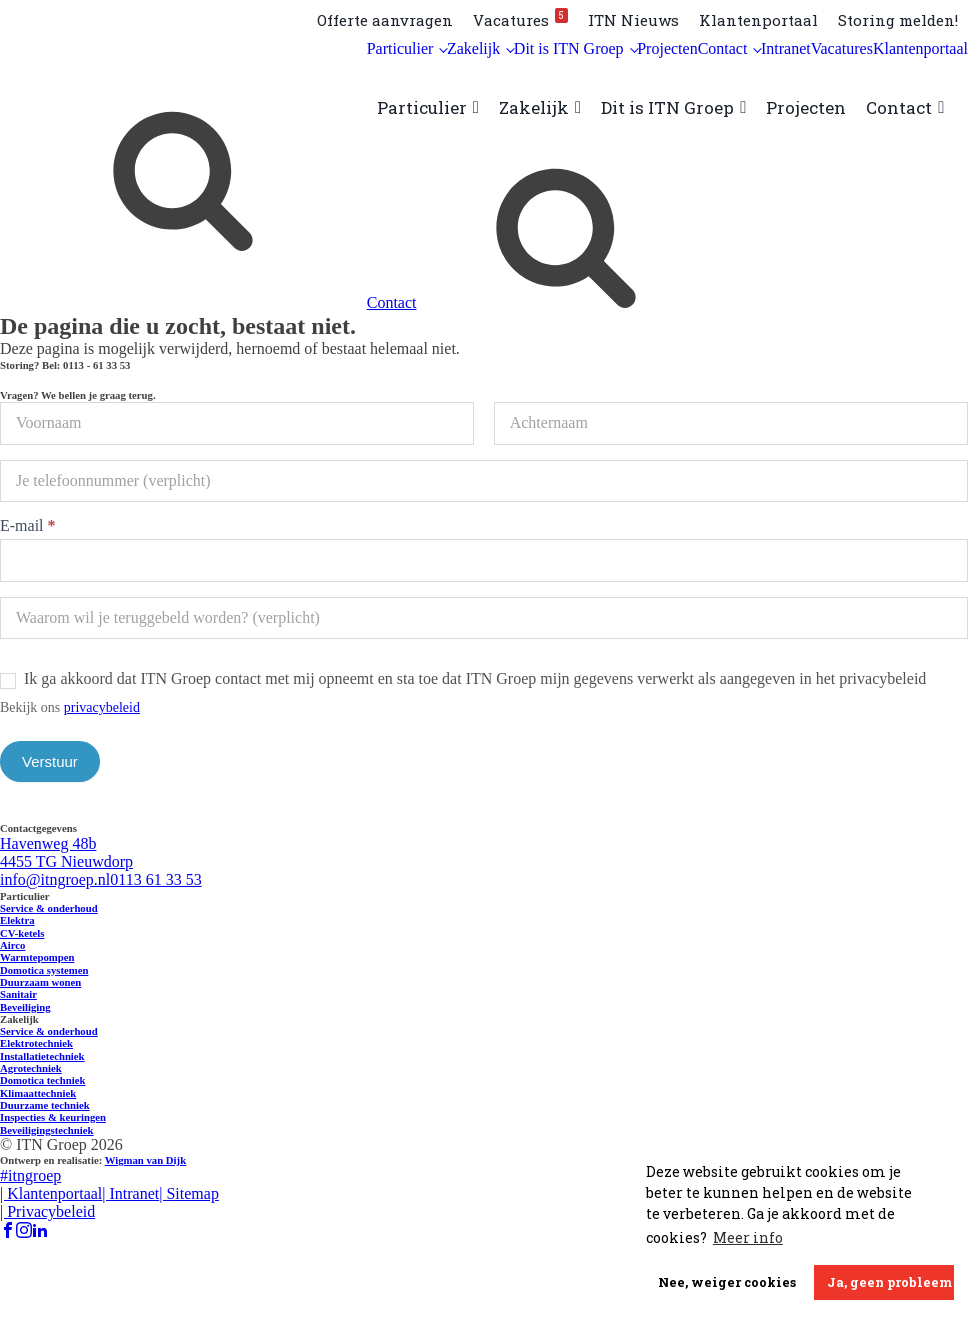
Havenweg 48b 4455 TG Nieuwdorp (66, 852)
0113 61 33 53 (155, 879)
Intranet (786, 48)
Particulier (400, 48)
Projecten (667, 48)
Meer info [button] (748, 1237)
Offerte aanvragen (385, 20)
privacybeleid (102, 707)
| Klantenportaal (51, 1193)
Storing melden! (898, 20)
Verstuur (50, 761)
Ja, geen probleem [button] (889, 1282)
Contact (723, 48)
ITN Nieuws (633, 20)
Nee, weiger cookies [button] (727, 1282)
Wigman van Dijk (145, 1160)
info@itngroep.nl (55, 879)
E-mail (28, 525)
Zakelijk (473, 48)
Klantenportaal (758, 20)
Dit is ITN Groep (569, 48)
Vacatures (520, 19)
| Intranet (130, 1193)
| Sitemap (189, 1193)
